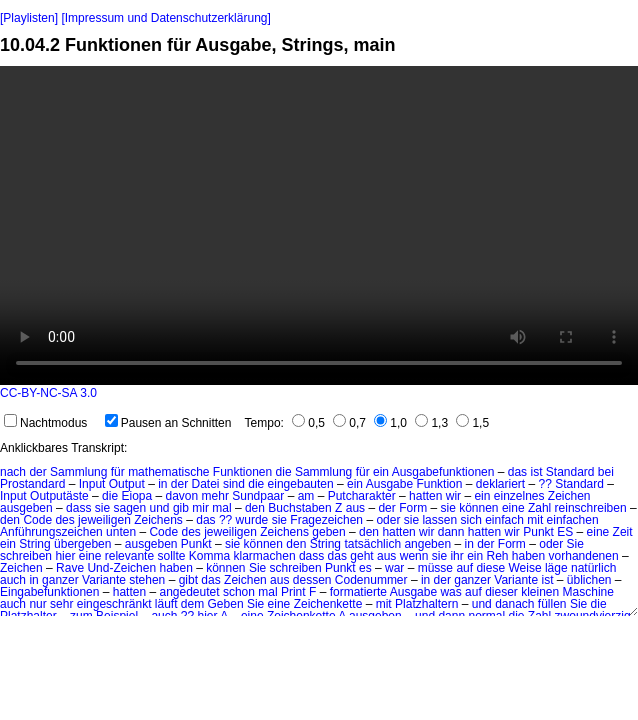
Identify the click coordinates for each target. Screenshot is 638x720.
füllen (552, 604)
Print (293, 592)
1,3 (431, 423)
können (478, 508)
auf (464, 568)
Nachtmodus (45, 423)
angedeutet (189, 592)
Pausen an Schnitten (168, 423)
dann (451, 532)
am (306, 496)
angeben (427, 544)
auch (13, 580)
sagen (129, 508)
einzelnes (519, 496)
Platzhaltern (426, 604)
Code (37, 520)
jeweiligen (104, 520)
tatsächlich (372, 544)
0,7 (349, 423)
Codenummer (371, 580)
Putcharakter (362, 496)
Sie (575, 544)
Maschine (588, 592)
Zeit (623, 532)
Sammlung (78, 472)
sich (470, 520)
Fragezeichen (326, 520)
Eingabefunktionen (49, 592)
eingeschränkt (114, 604)
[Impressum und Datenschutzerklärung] (165, 18)
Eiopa (136, 496)
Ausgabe (389, 484)
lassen (439, 520)
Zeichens (158, 520)
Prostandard (32, 484)
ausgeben (26, 508)
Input (92, 484)
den (255, 508)
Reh (497, 556)
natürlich (593, 568)
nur (37, 604)
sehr (61, 604)
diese (490, 568)
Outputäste (59, 496)
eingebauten (301, 484)
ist (536, 472)
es (365, 568)
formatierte (358, 592)
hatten (425, 496)
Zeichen (569, 496)
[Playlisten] (29, 18)
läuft (166, 604)
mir (200, 508)
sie (102, 508)
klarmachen (265, 556)
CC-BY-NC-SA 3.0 (48, 393)
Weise (524, 568)
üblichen (589, 580)
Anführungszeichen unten (68, 532)
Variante (104, 580)
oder (388, 520)
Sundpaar (258, 496)
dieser (501, 592)
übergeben (82, 544)
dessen (312, 580)
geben (328, 532)
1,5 (472, 423)
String (34, 544)
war (394, 568)
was (450, 592)
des (64, 520)
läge (556, 568)
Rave (70, 568)
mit (535, 520)
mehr (215, 496)
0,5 (308, 423)
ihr (456, 556)
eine (513, 508)
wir (453, 496)
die (284, 472)
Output (127, 484)
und (160, 508)
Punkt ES (548, 532)
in (162, 484)
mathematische (168, 472)
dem (192, 604)
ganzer (60, 580)
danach (514, 604)
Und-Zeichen (121, 568)
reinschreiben (591, 508)
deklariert (500, 484)
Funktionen (242, 472)
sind (234, 484)
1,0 (390, 423)
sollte (171, 556)
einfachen (573, 520)
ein (381, 472)
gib (181, 508)
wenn (414, 556)
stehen (147, 580)
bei (606, 472)
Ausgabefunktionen (443, 472)
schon (239, 592)
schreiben (26, 556)
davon (182, 496)
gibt (188, 580)
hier (65, 556)
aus (355, 508)
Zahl (539, 508)
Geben (226, 604)
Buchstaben (299, 508)
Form (413, 508)
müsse (435, 568)
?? (545, 484)
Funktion (439, 484)
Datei (206, 484)
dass (78, 508)
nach (13, 472)
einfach (504, 520)
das (517, 472)
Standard (570, 472)
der (37, 472)
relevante (129, 556)
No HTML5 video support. (319, 225)
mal (221, 508)
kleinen (540, 592)
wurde (252, 520)
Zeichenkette (328, 604)
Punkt (196, 544)
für (118, 472)
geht (361, 556)
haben (528, 556)
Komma (209, 556)
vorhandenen (584, 556)
